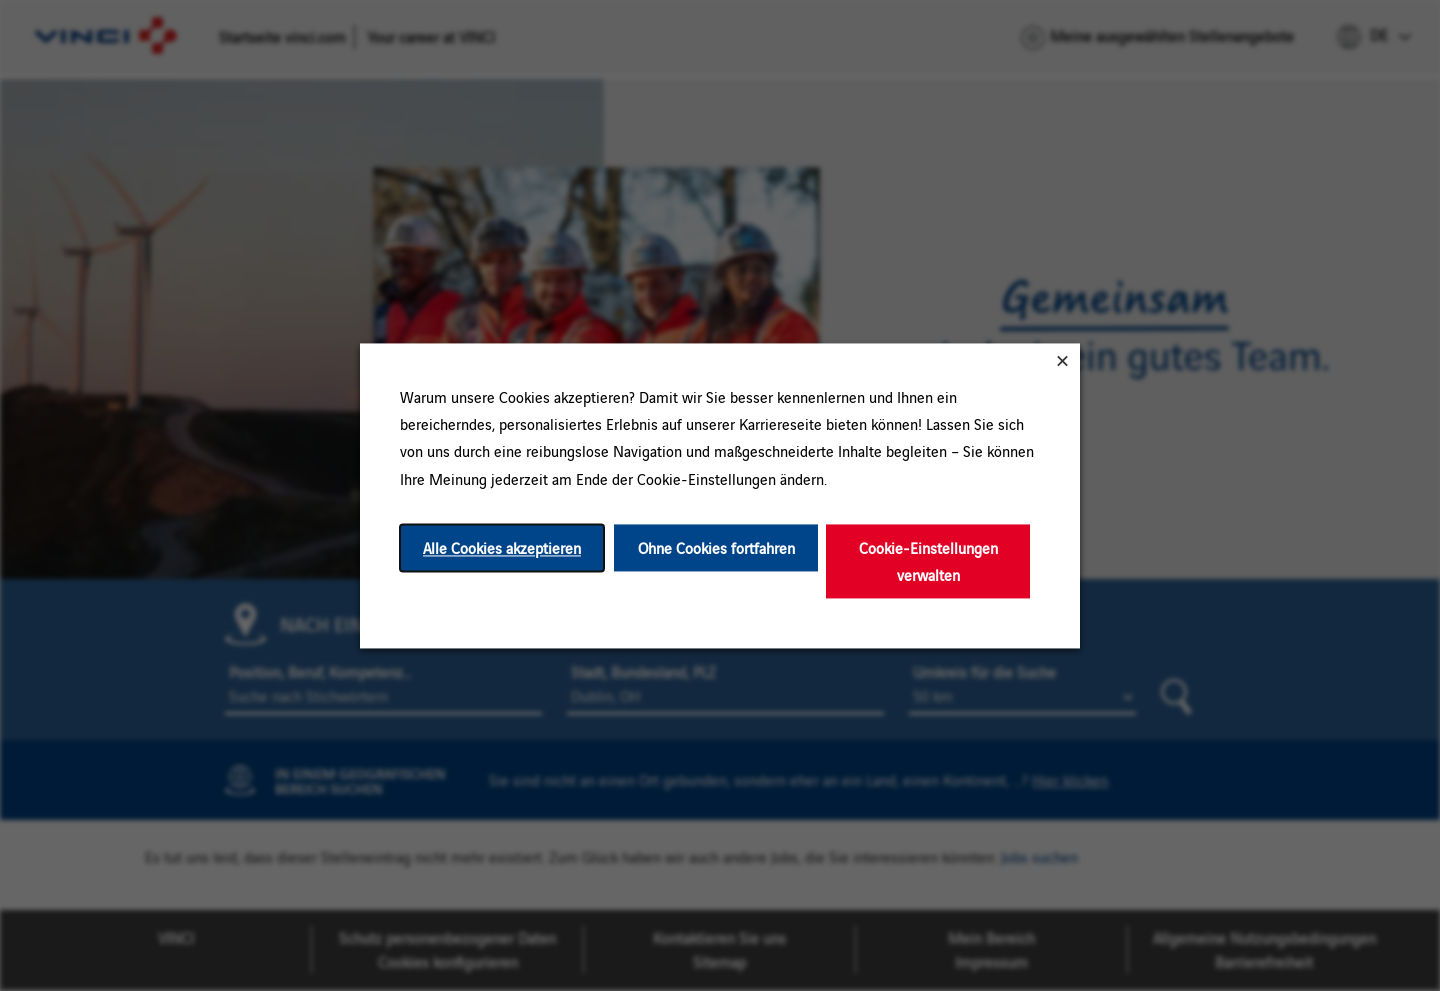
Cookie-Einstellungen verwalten (928, 561)
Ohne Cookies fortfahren (716, 547)
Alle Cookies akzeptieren (502, 547)
